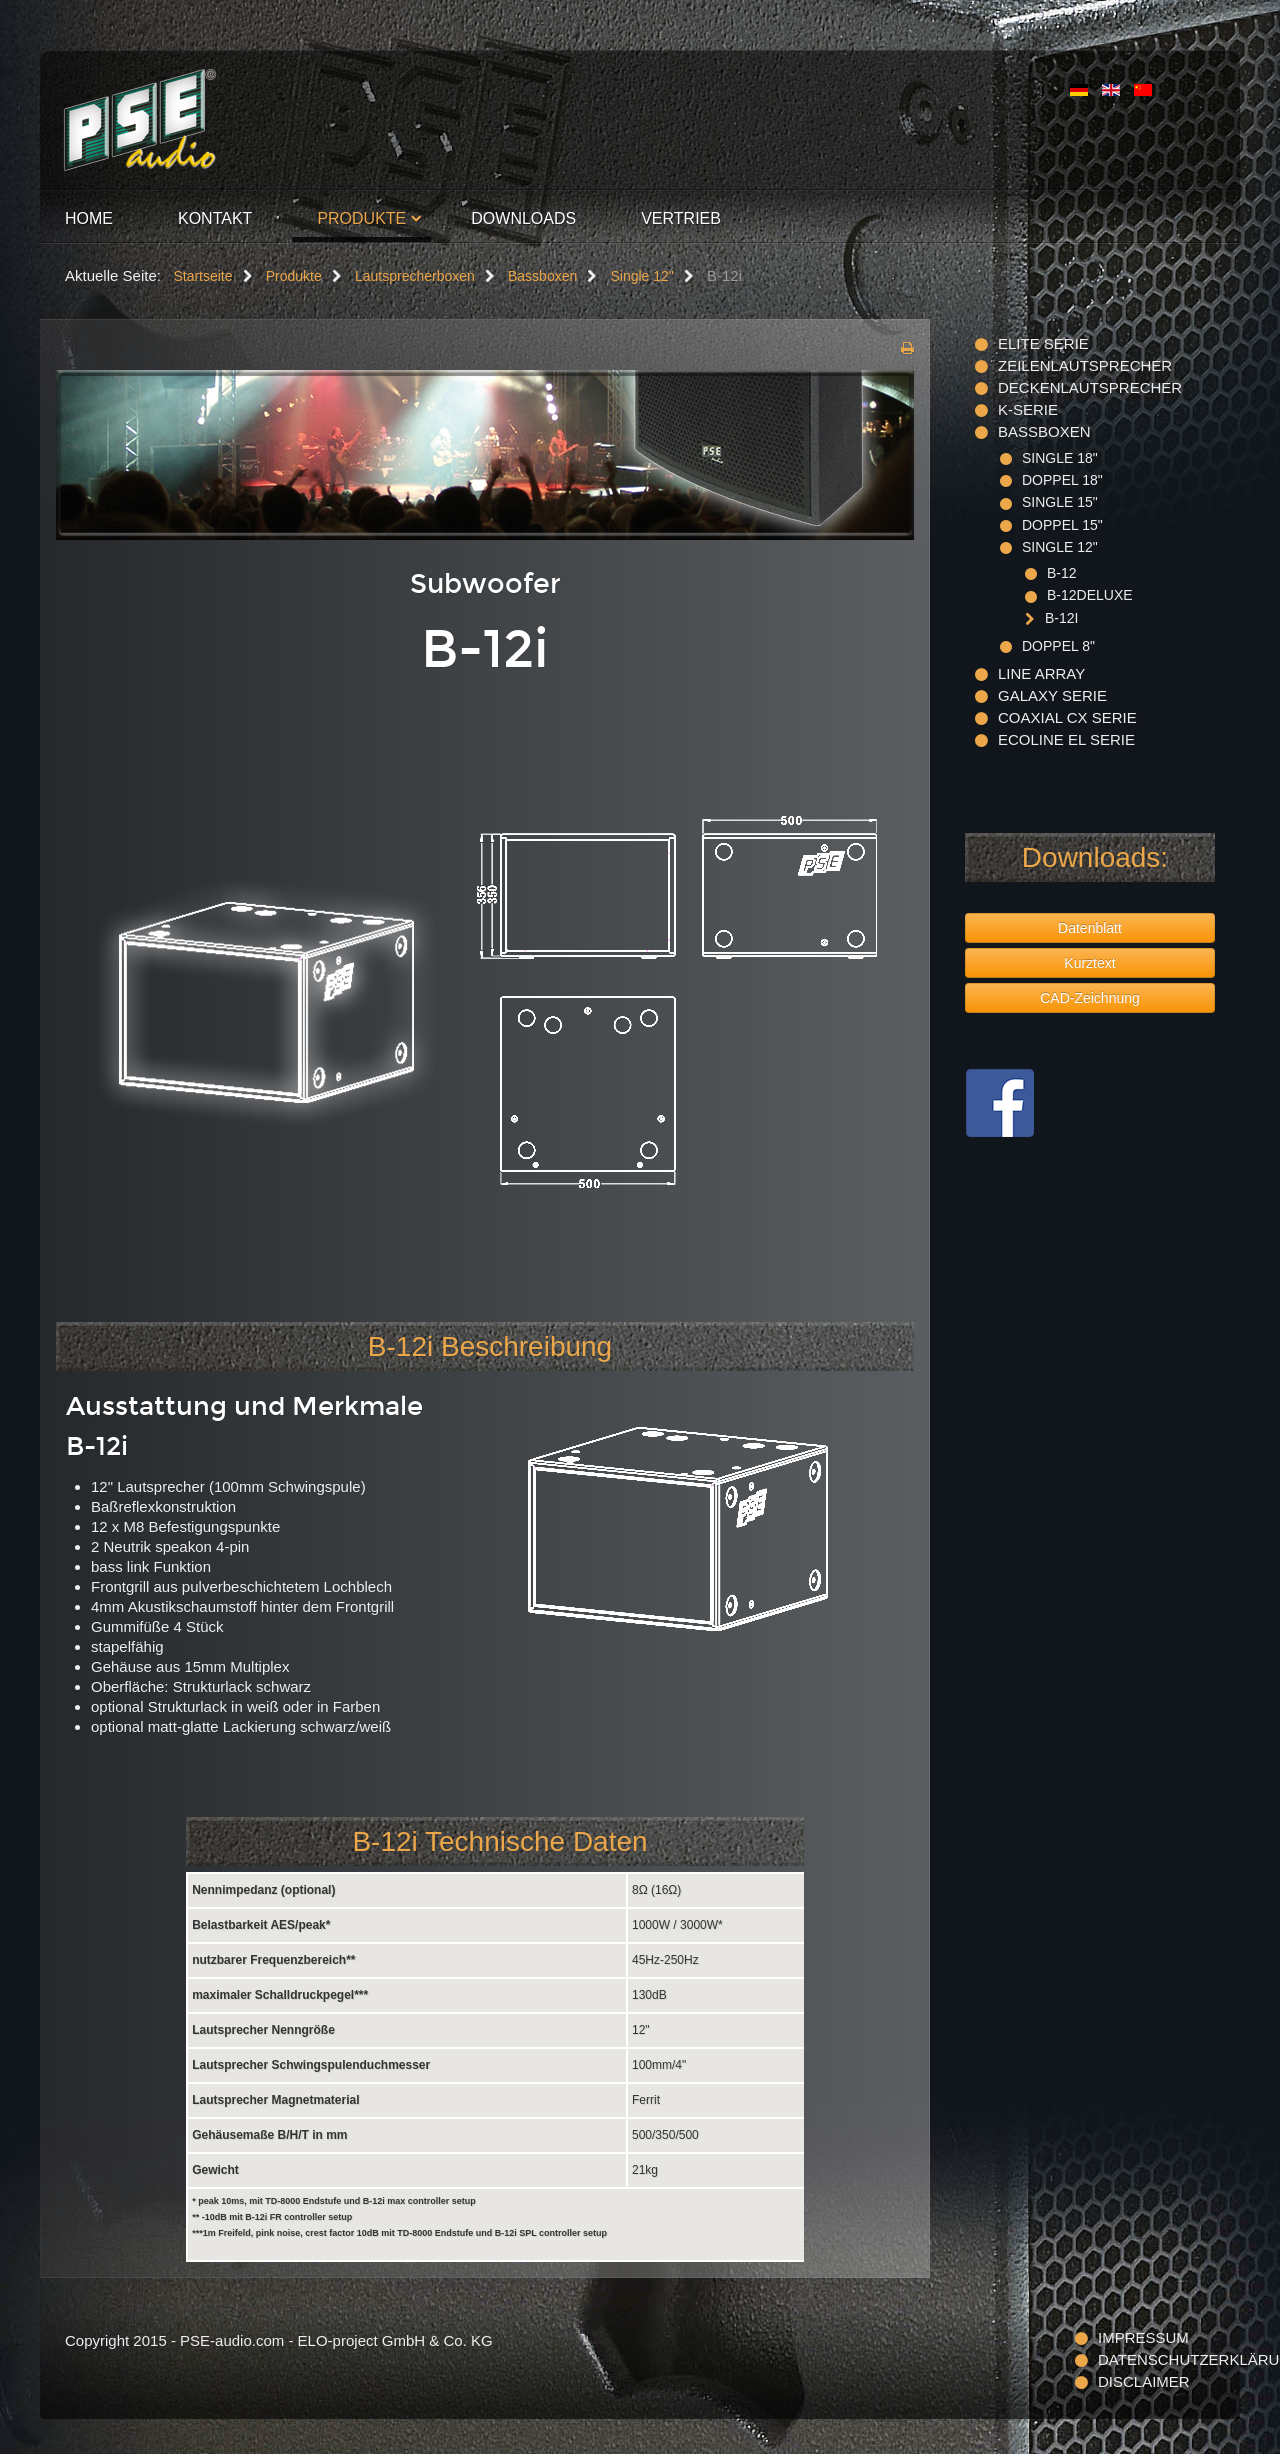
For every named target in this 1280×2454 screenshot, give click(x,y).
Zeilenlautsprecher (1085, 365)
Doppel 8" (1058, 646)
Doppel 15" (1062, 525)
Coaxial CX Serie (1067, 717)
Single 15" (1060, 502)
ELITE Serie (1043, 343)
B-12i (1061, 618)
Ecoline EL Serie (1066, 739)
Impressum (1143, 2337)
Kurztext (1089, 963)
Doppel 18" (1062, 480)
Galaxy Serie (1052, 695)
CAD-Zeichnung (1090, 998)
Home (89, 218)
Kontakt (215, 218)
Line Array (1041, 673)
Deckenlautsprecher (1090, 387)
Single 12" (1060, 547)
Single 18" (1060, 458)
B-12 (1062, 573)
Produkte (361, 218)
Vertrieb (681, 218)
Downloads (523, 218)
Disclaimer (1144, 2381)
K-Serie (1028, 409)
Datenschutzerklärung (1156, 2359)
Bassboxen (1044, 431)
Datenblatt (1090, 928)
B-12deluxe (1090, 595)
